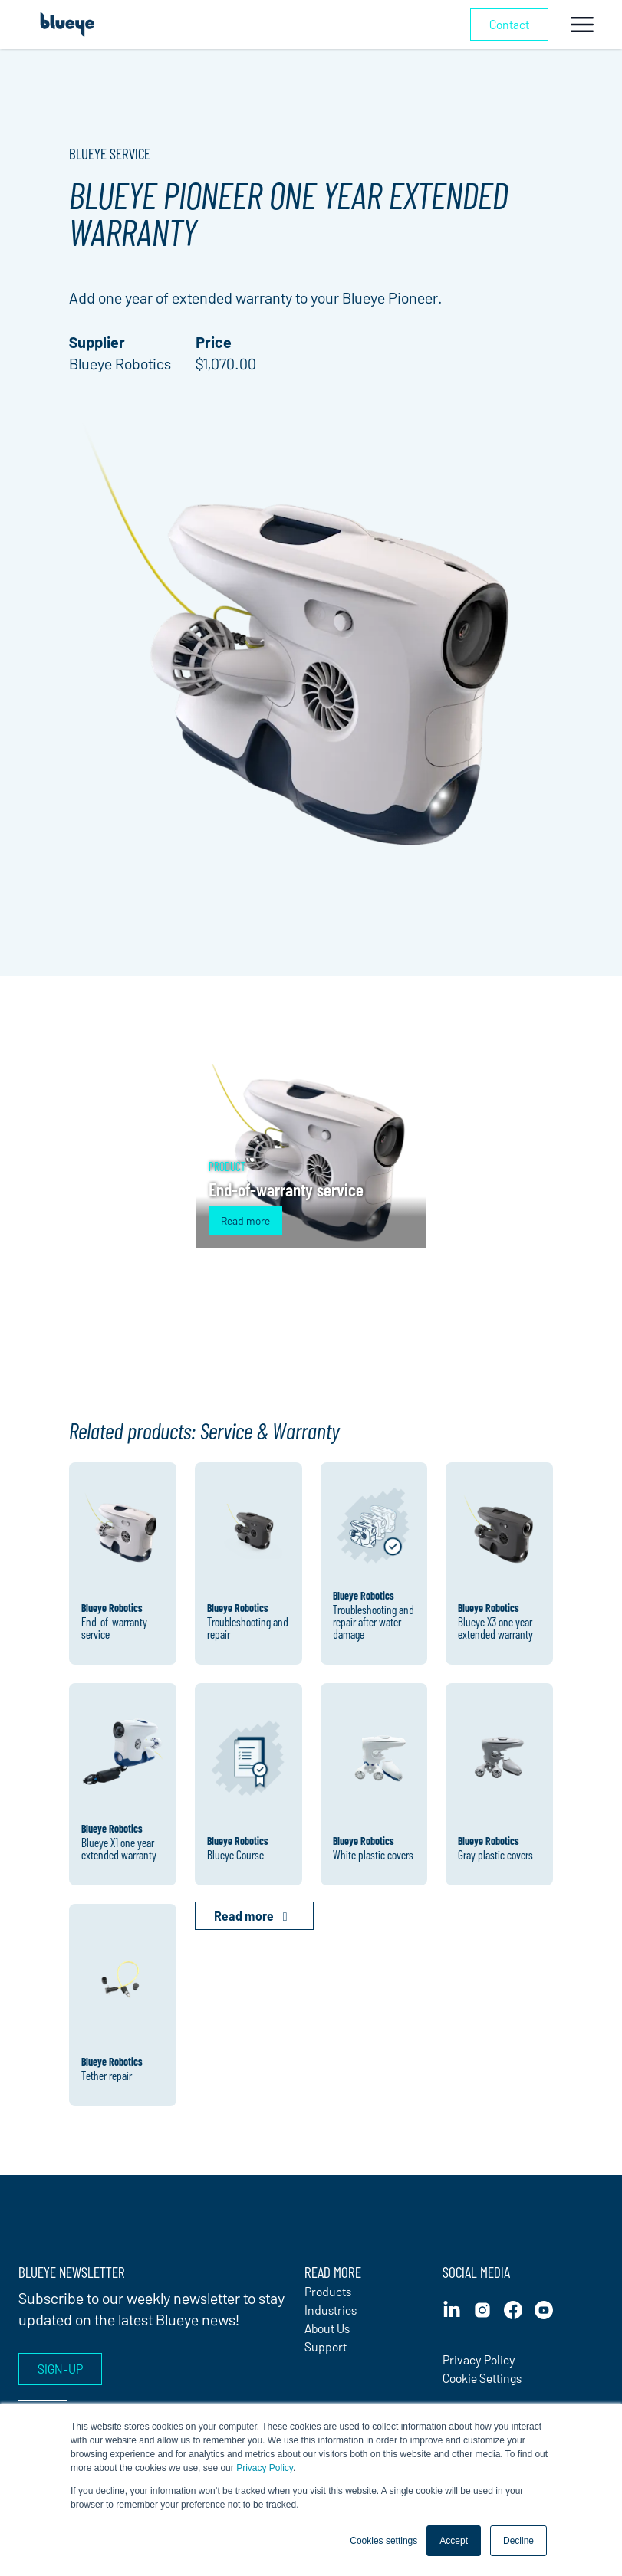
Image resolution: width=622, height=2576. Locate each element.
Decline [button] (518, 2540)
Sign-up (60, 2368)
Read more (245, 1220)
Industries (330, 2309)
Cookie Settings (482, 2378)
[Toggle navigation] (582, 24)
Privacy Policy (264, 2468)
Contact (509, 24)
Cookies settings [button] (383, 2540)
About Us (327, 2328)
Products (327, 2291)
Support (325, 2346)
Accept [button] (453, 2540)
